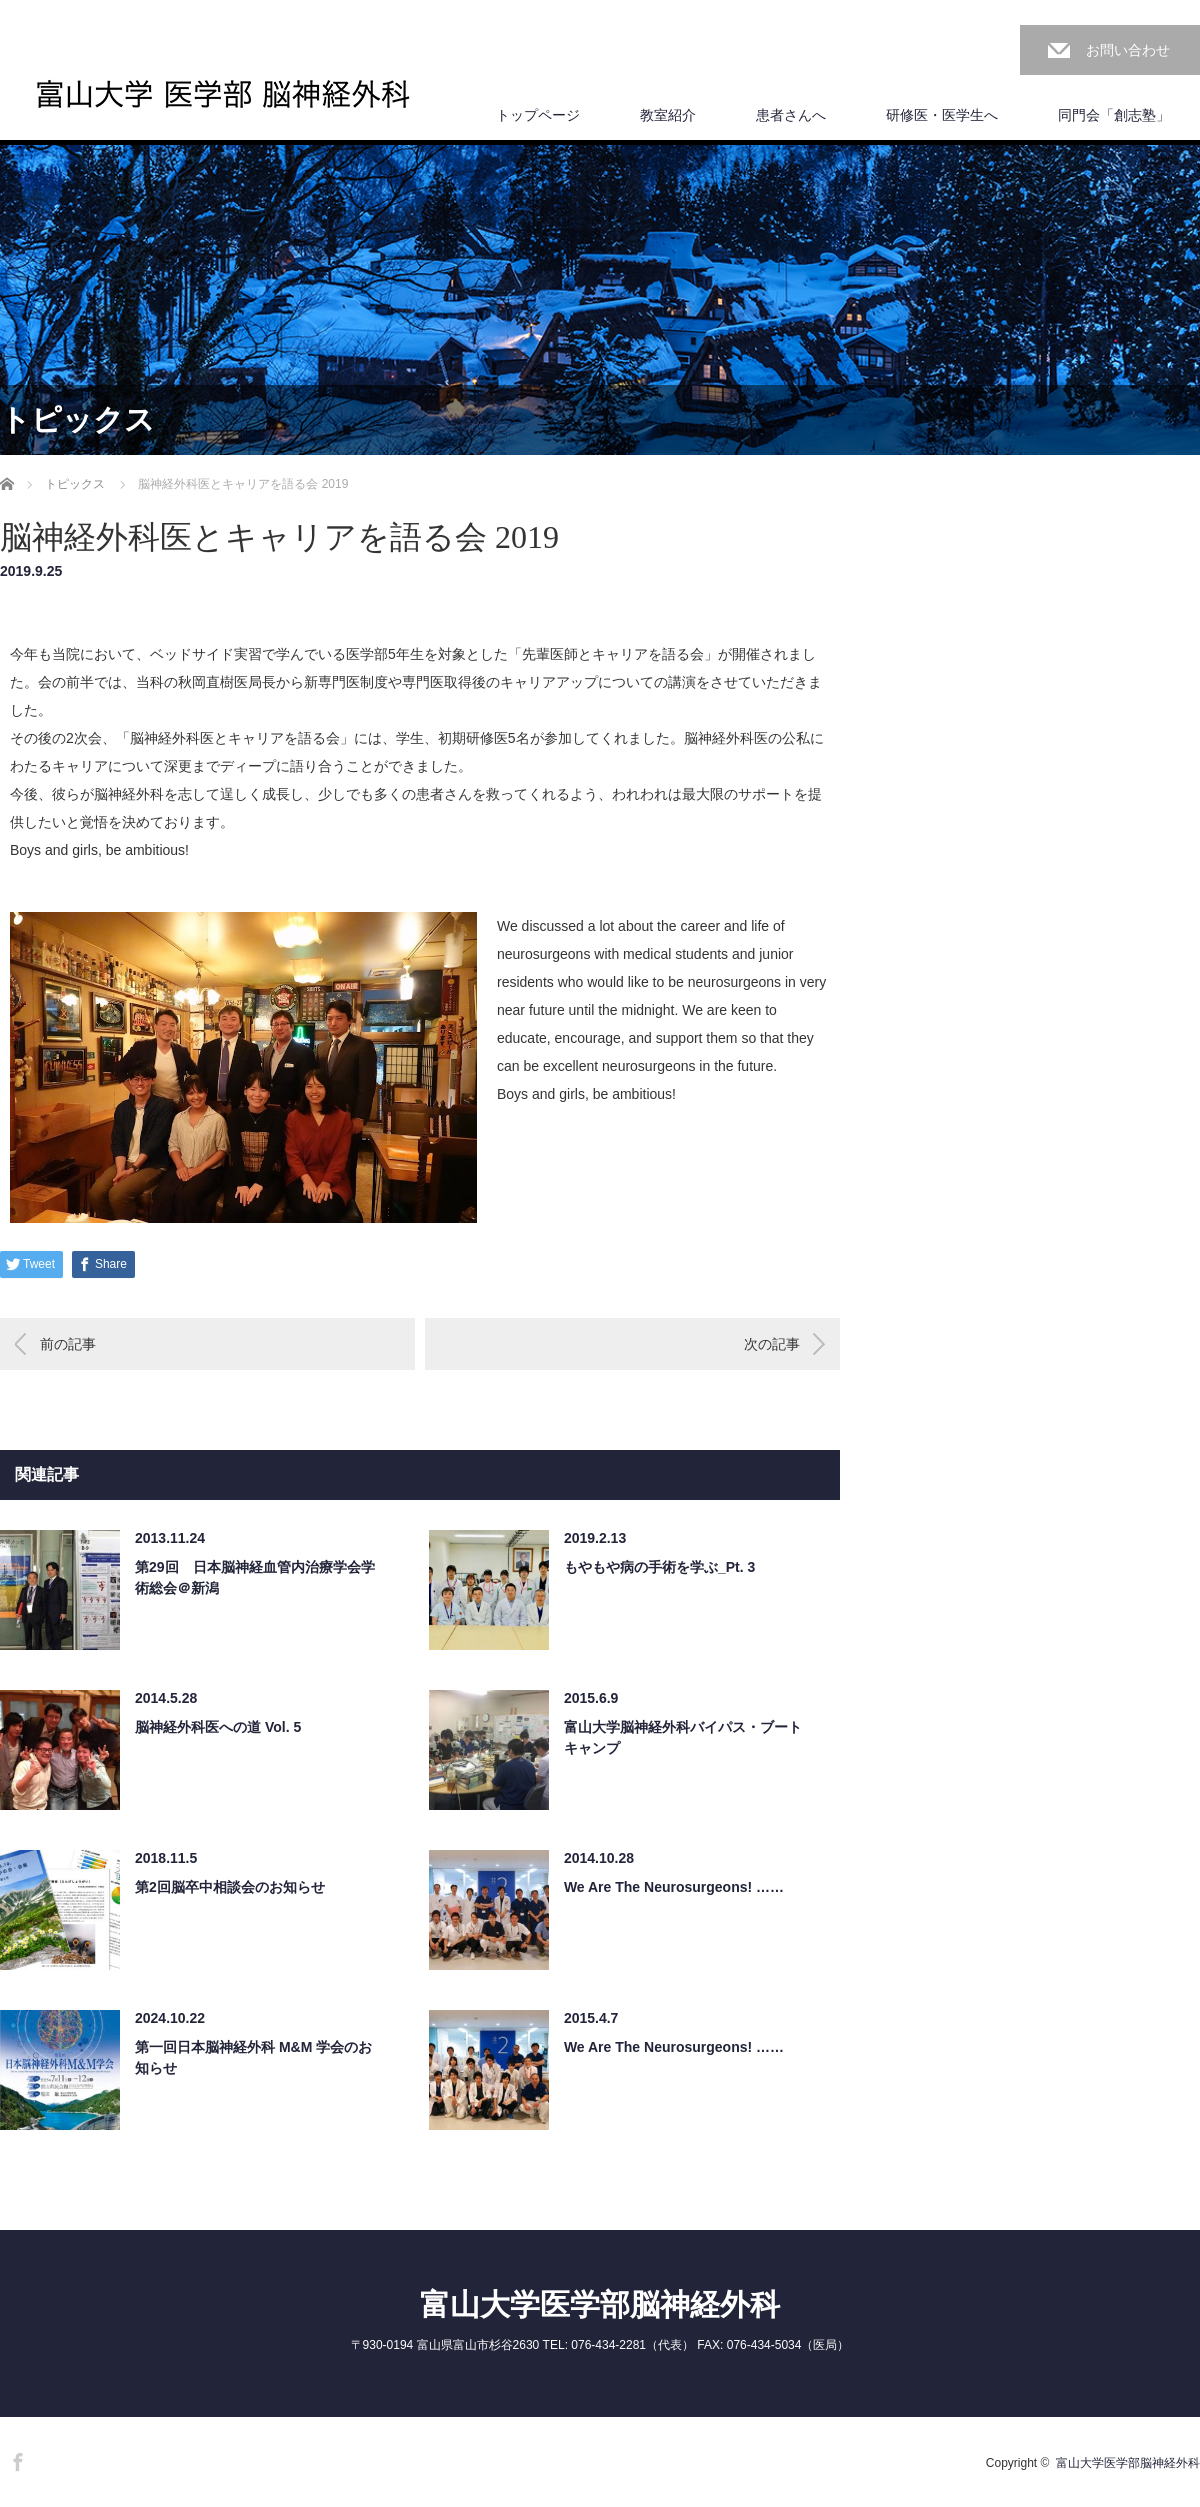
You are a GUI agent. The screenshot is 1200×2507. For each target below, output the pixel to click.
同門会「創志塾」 (1114, 115)
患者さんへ (791, 115)
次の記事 (772, 1344)
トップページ (538, 115)
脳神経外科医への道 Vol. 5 (218, 1727)
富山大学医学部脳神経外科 (600, 2304)
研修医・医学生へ (942, 115)
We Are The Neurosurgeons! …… (674, 1887)
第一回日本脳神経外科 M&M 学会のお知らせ (253, 2057)
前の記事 (68, 1344)
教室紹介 (668, 115)
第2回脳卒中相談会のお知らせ (230, 1887)
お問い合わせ (1128, 50)
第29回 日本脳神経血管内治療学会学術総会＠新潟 (255, 1577)
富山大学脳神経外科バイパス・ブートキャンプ (683, 1737)
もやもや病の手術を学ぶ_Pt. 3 (659, 1567)
